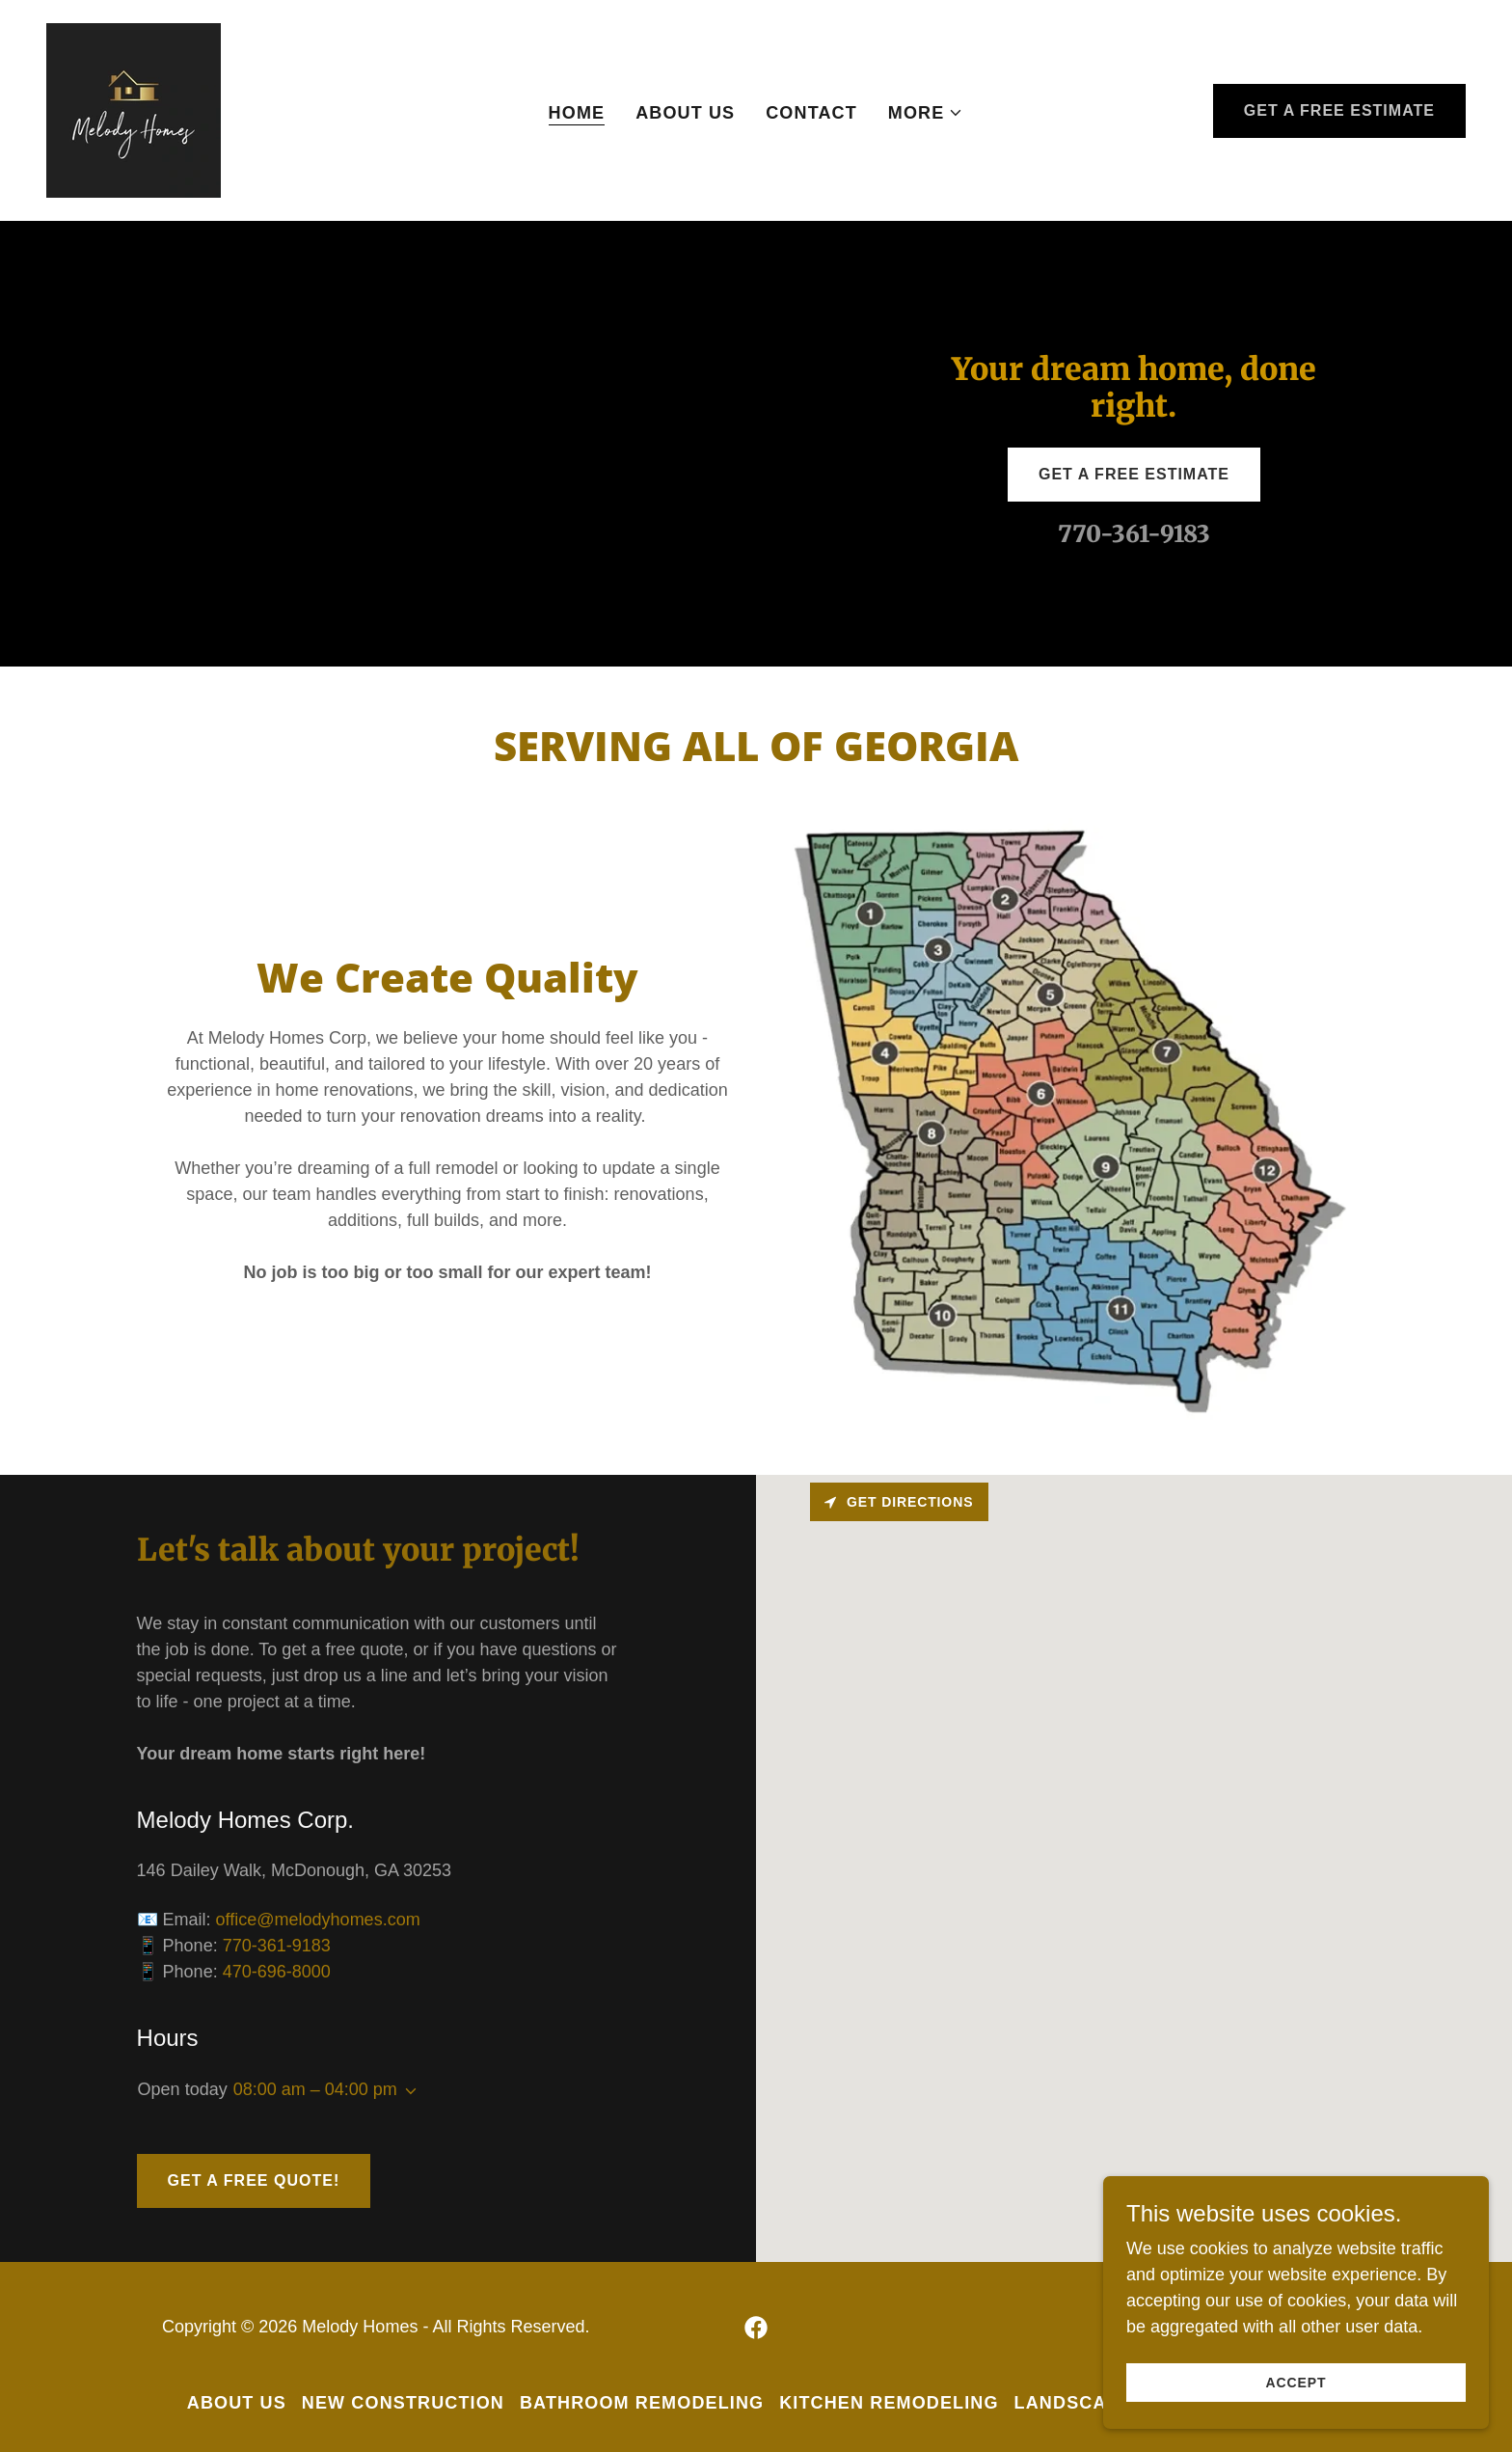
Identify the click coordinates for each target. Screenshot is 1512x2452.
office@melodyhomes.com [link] (318, 1919)
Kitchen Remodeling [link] (888, 2402)
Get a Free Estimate (1339, 110)
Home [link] (577, 113)
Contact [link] (811, 113)
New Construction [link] (403, 2402)
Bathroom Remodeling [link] (642, 2402)
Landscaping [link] (1083, 2402)
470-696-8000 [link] (277, 1971)
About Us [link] (685, 113)
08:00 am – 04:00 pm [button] (315, 2089)
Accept (1296, 2382)
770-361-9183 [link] (1134, 534)
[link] (133, 109)
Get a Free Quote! (254, 2180)
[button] (926, 112)
